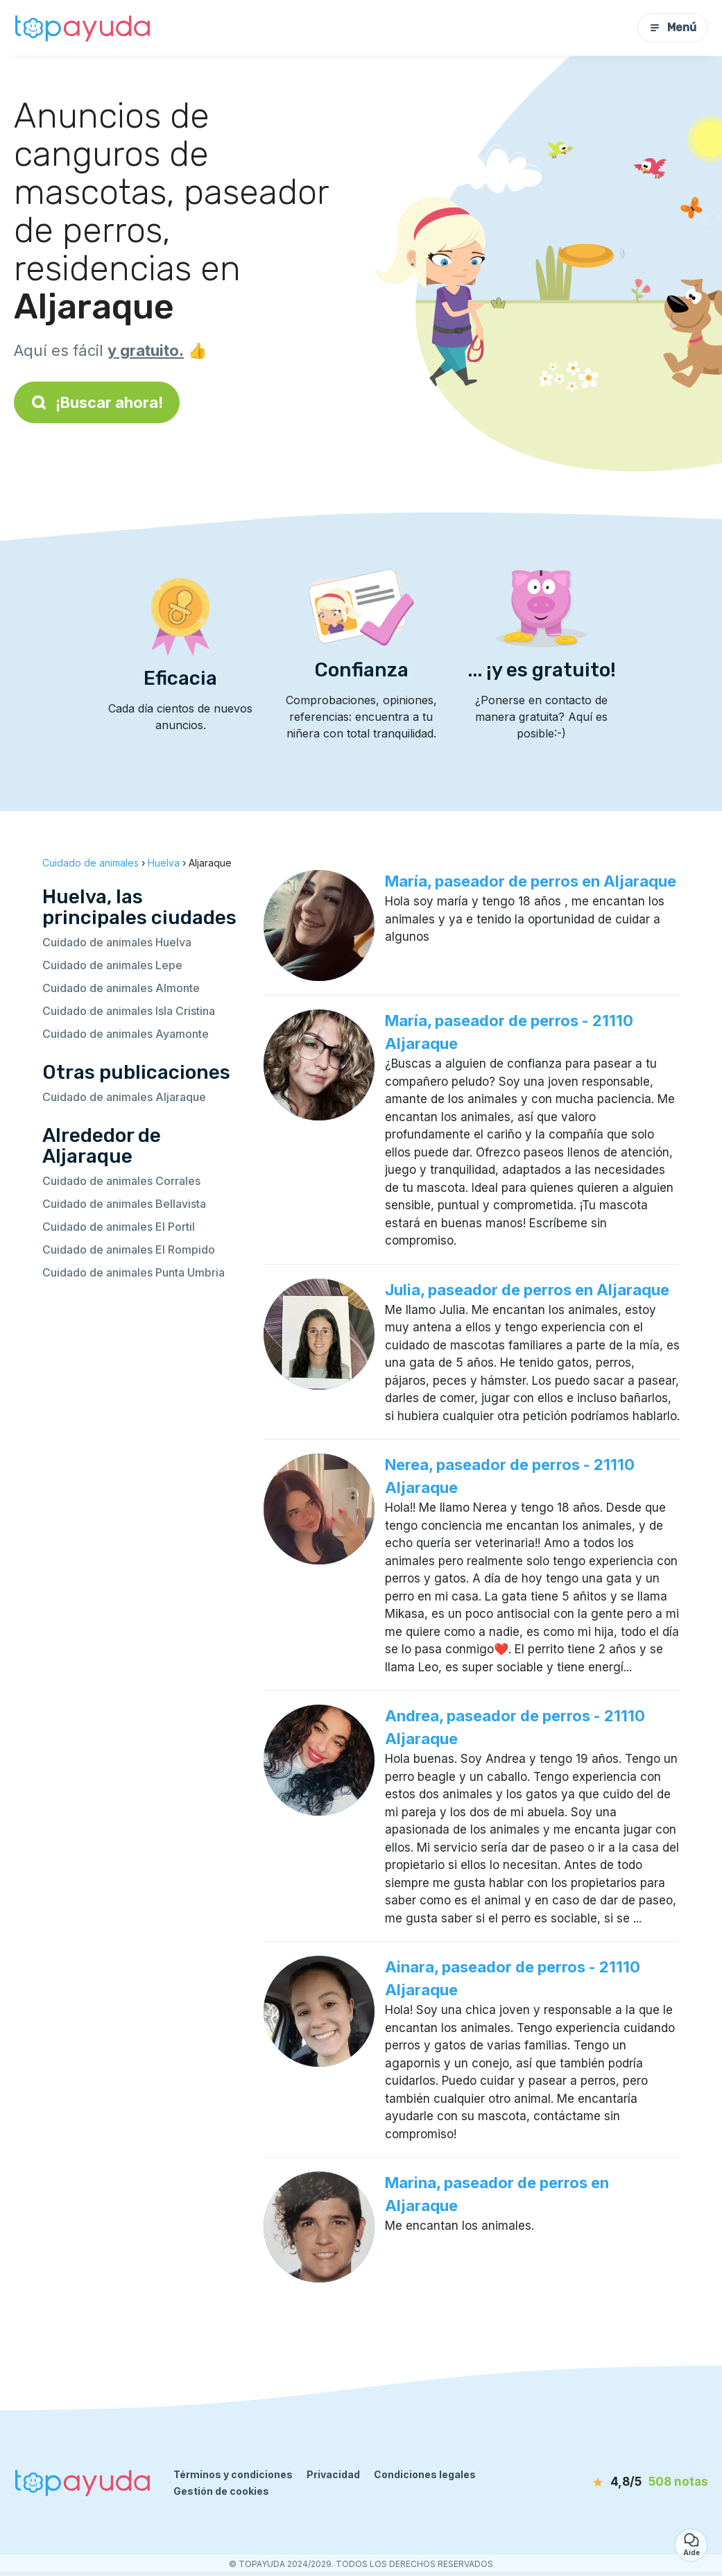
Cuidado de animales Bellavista (124, 1204)
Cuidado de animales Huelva (116, 942)
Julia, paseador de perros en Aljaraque (527, 1290)
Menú (672, 27)
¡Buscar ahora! (97, 402)
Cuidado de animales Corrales (121, 1181)
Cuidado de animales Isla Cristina (128, 1011)
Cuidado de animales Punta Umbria (133, 1272)
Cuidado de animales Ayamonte (125, 1034)
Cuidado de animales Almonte (121, 988)
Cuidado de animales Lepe (112, 965)
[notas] (635, 2482)
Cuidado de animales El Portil (118, 1227)
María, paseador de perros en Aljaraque (530, 881)
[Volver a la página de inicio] (83, 28)
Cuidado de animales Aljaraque (124, 1097)
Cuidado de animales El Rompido (128, 1249)
